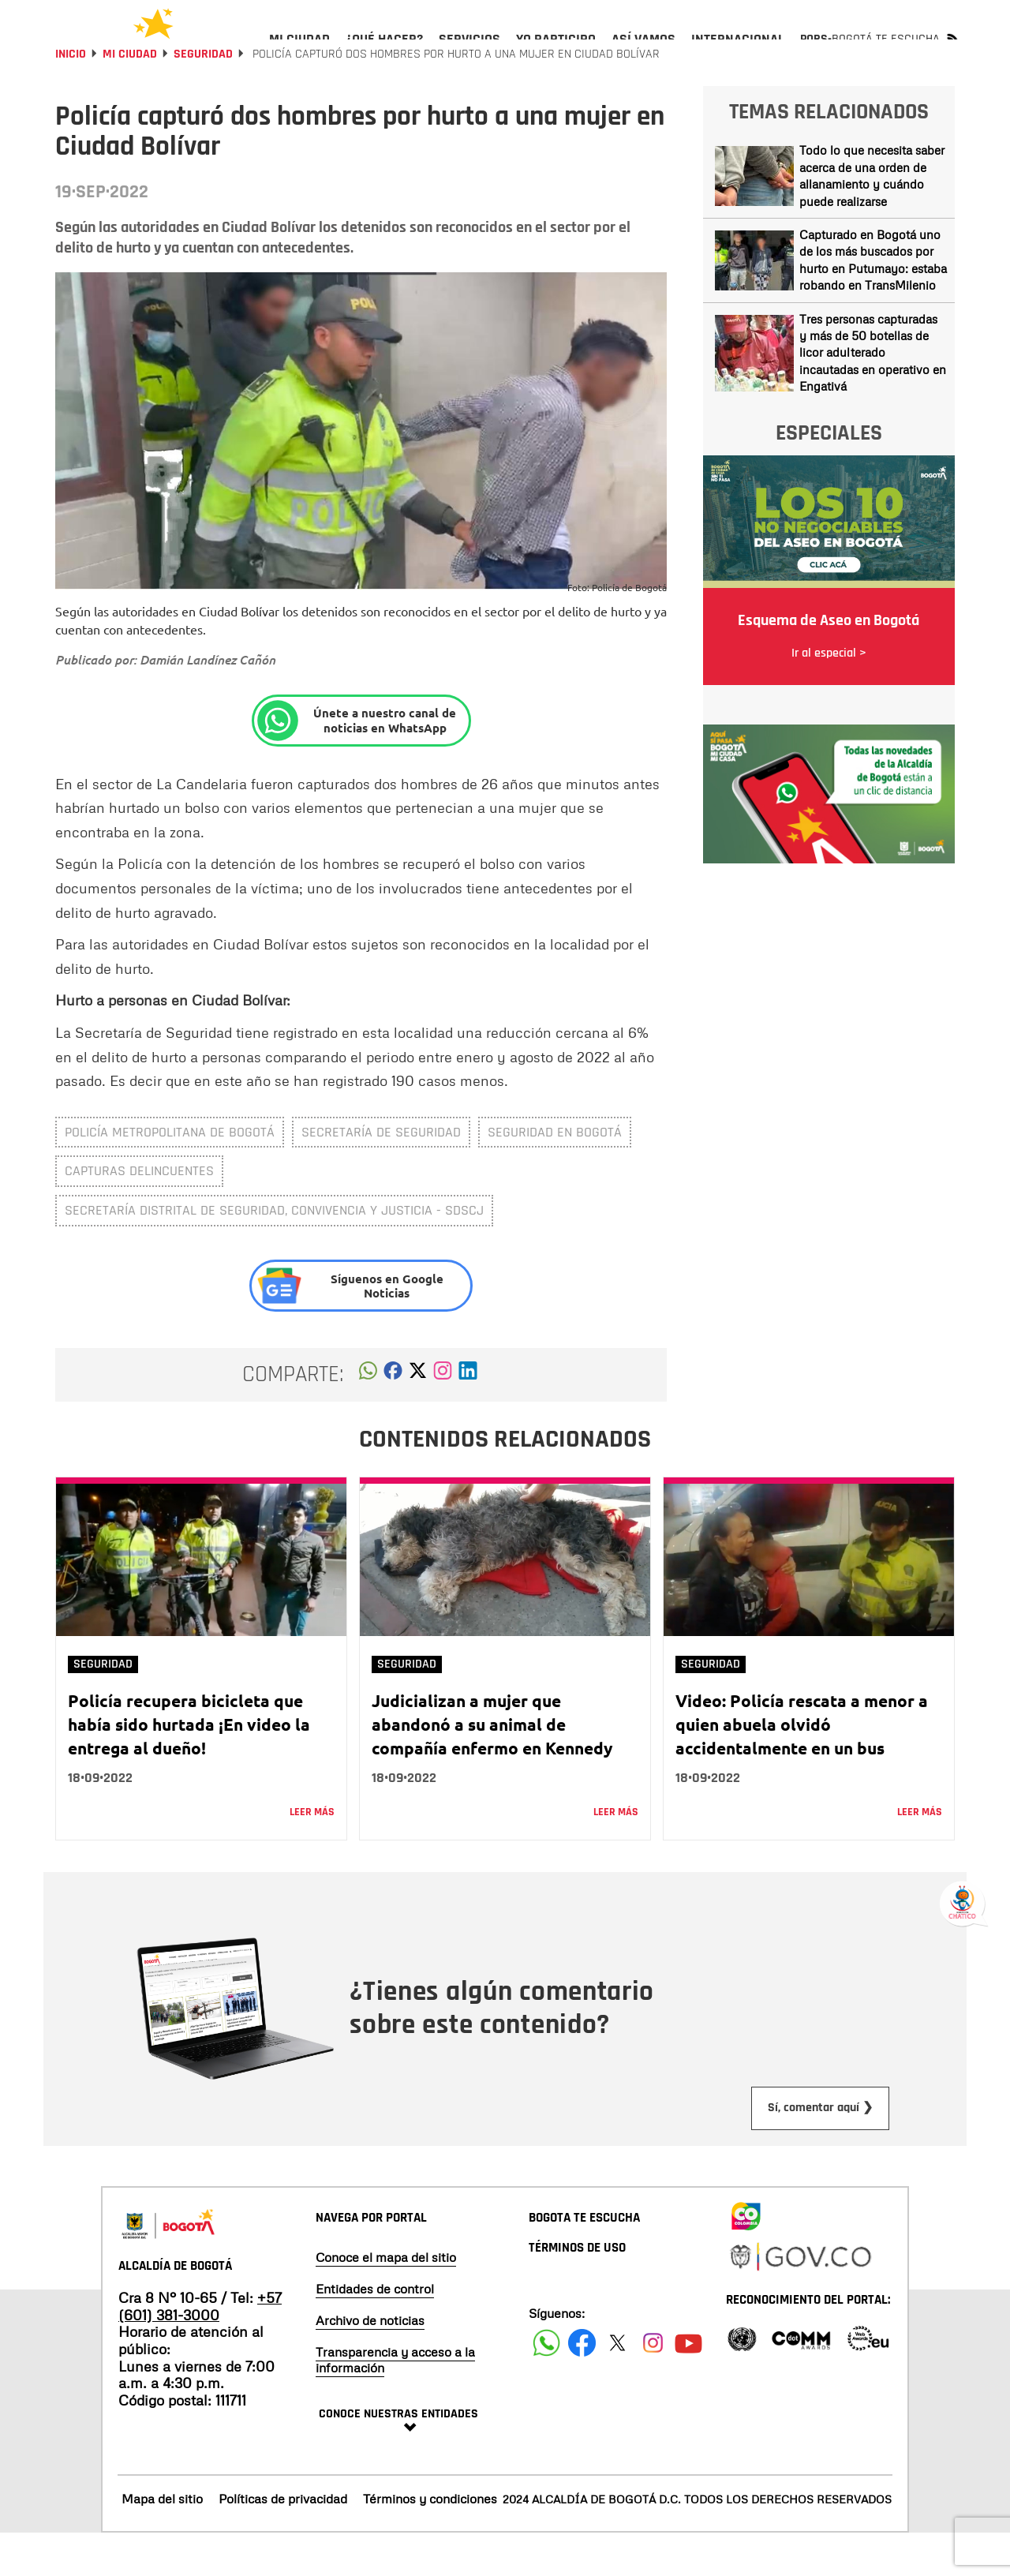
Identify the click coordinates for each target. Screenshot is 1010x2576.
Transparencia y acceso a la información (395, 2402)
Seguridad (203, 96)
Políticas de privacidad (283, 2541)
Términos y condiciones (430, 2541)
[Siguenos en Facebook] (546, 2385)
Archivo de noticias (370, 2363)
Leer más (312, 1855)
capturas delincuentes (139, 1213)
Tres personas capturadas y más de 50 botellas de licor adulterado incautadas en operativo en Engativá (872, 395)
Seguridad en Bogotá (555, 1175)
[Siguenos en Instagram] (653, 2385)
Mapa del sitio (162, 2541)
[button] (368, 1417)
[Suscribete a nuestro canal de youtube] (688, 2385)
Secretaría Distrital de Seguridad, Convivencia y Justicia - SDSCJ (274, 1253)
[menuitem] (299, 52)
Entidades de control (375, 2331)
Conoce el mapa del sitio (386, 2300)
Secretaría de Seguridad (381, 1175)
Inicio (70, 96)
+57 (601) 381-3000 (200, 2348)
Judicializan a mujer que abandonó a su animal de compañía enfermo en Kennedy (492, 1766)
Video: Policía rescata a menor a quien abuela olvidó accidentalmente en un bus (801, 1766)
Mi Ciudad (130, 96)
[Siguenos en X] (617, 2385)
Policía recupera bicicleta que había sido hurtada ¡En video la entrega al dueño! (189, 1766)
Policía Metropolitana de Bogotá (170, 1175)
